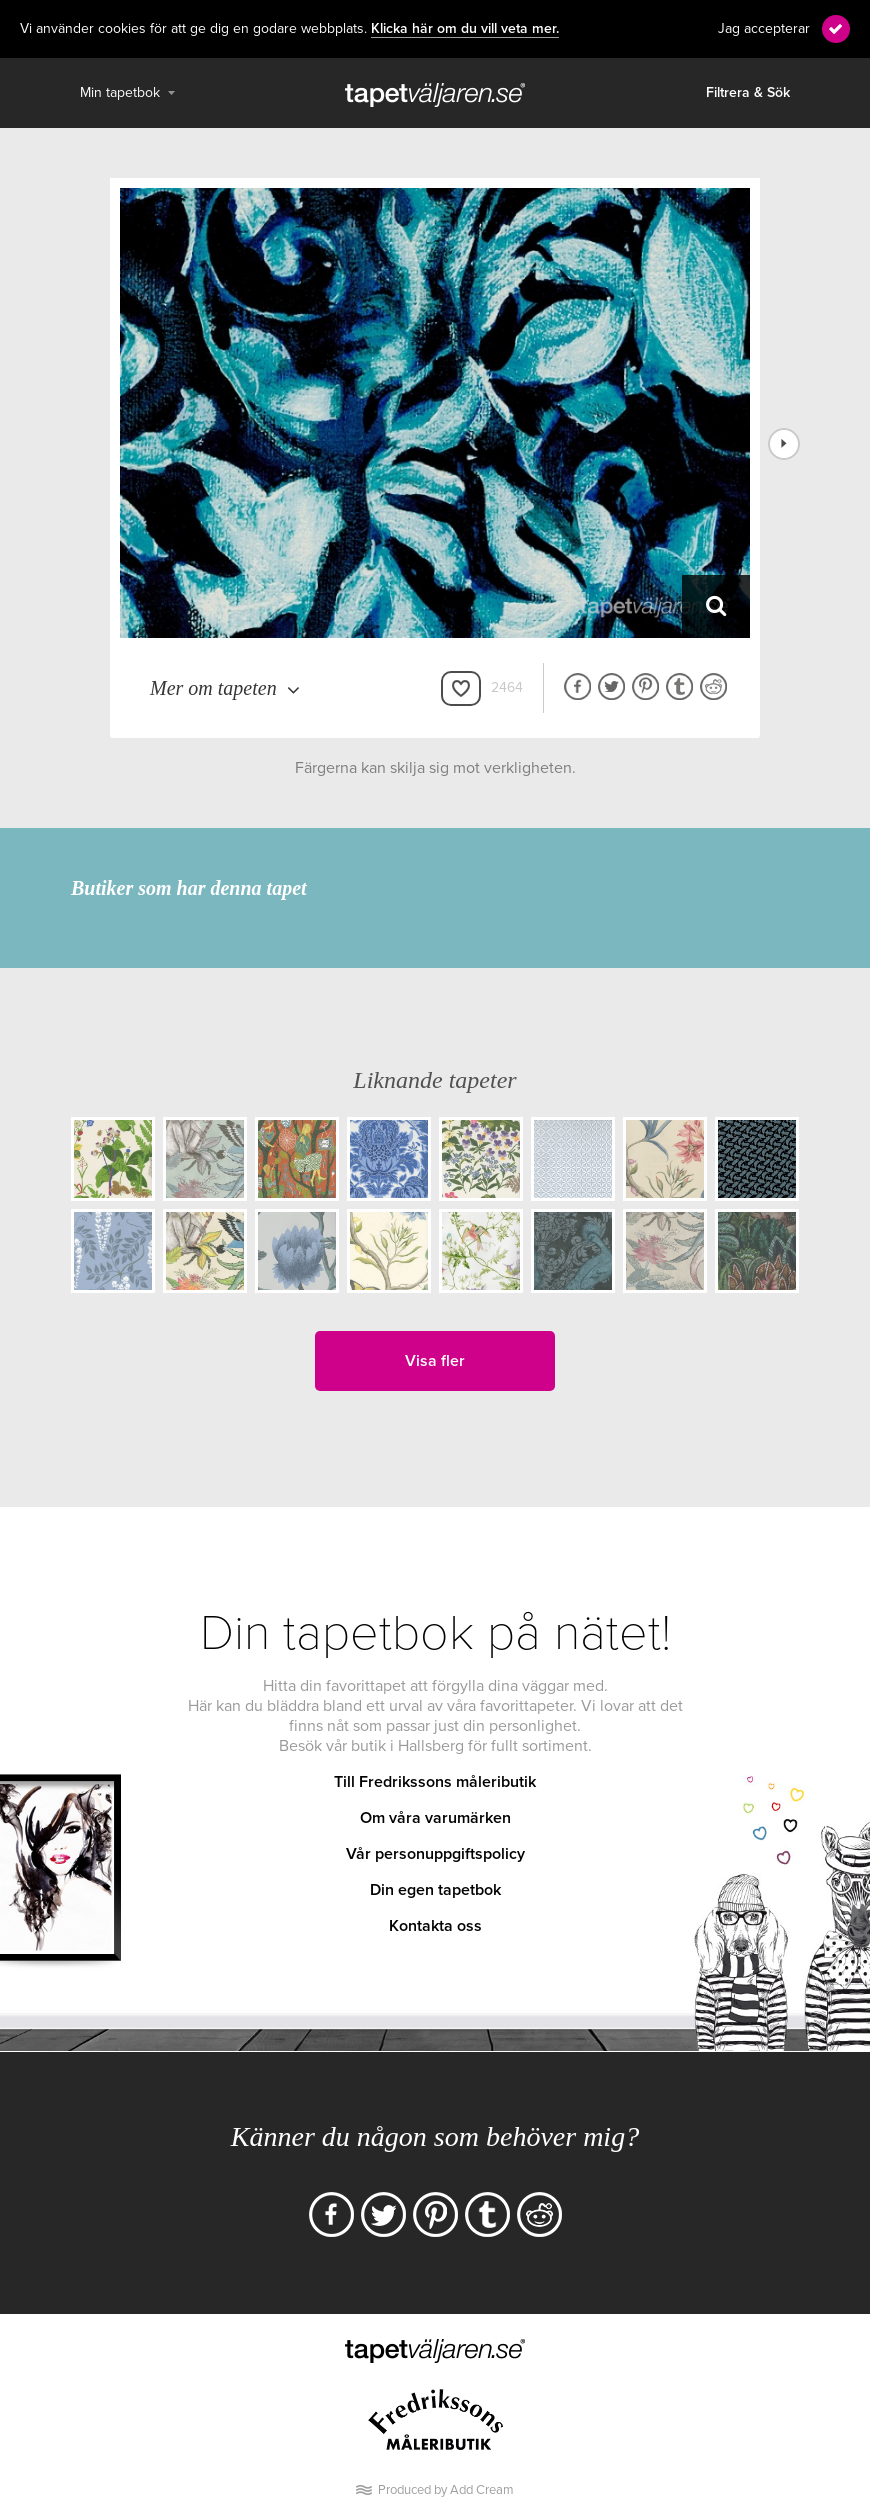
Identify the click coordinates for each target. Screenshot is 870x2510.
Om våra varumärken (435, 1818)
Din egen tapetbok (435, 1890)
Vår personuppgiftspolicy (435, 1854)
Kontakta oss (435, 1926)
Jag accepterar (764, 28)
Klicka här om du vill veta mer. (465, 29)
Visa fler (435, 1361)
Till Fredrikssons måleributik (435, 1782)
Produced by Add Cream (446, 2490)
